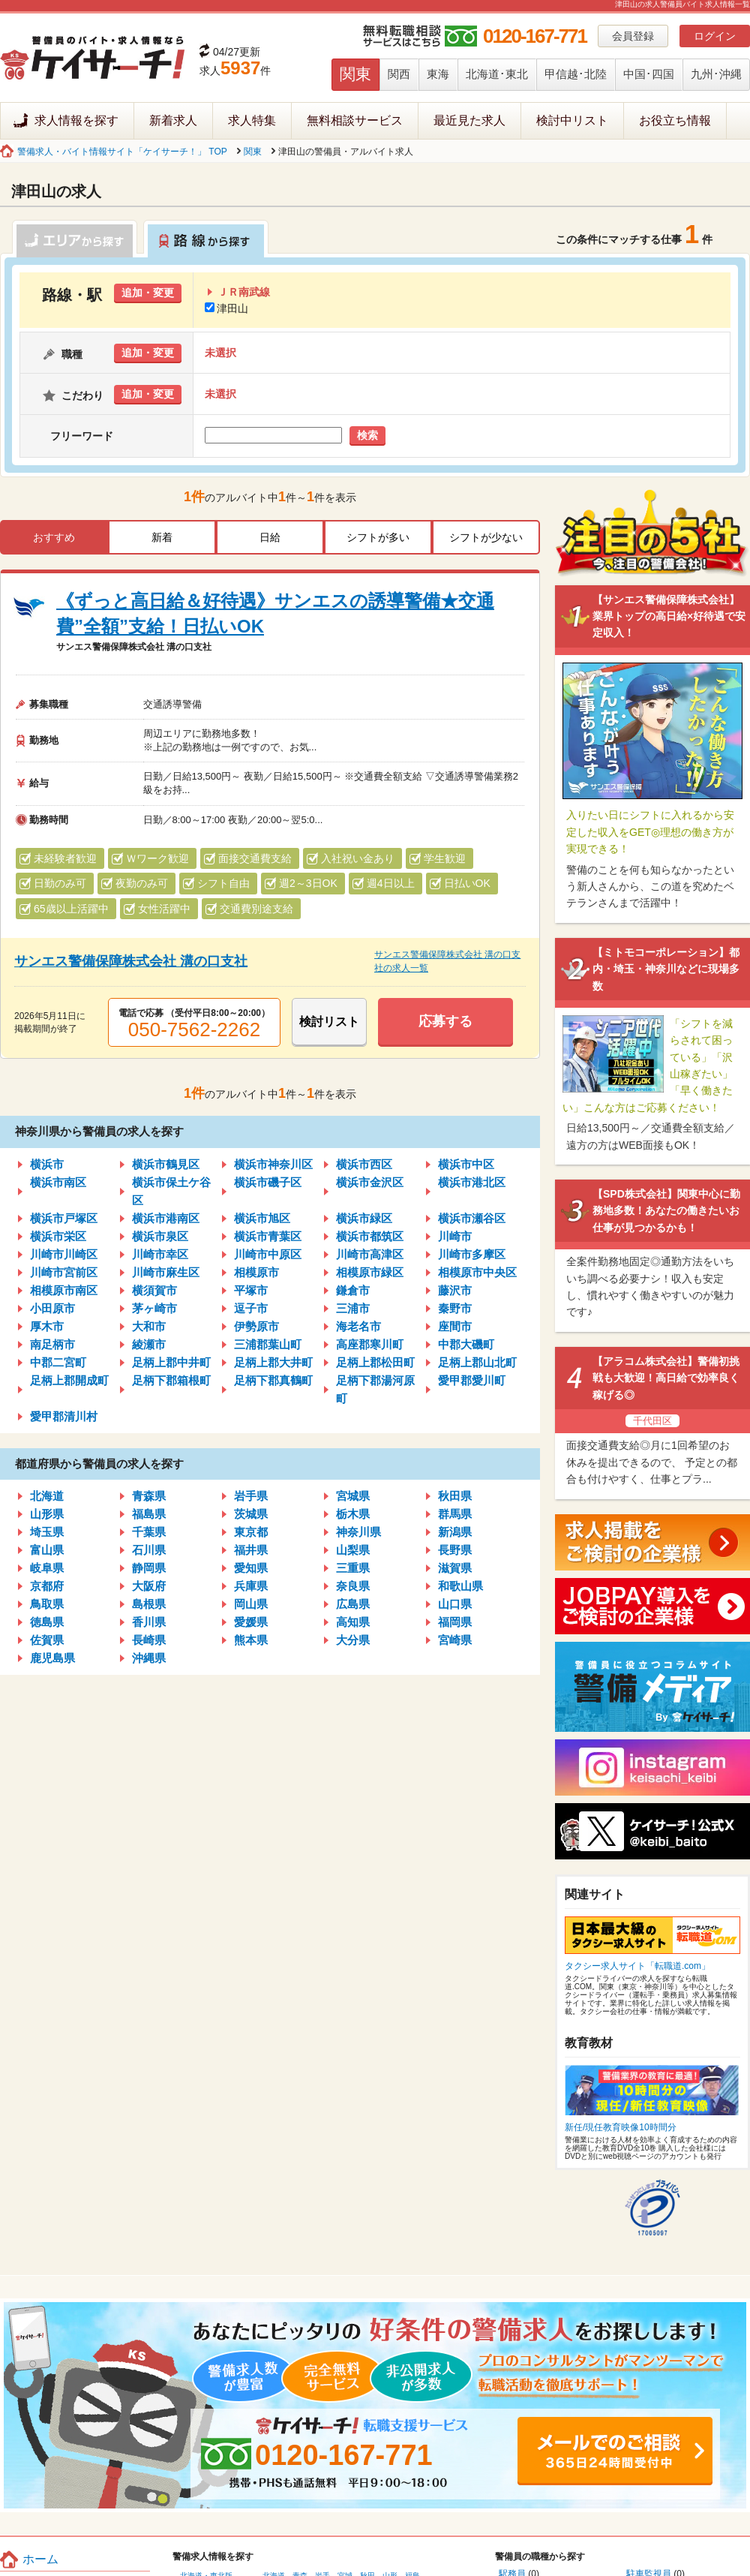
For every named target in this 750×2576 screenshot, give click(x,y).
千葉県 (149, 1531)
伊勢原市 (256, 1326)
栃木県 (353, 1513)
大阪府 (149, 1586)
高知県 (353, 1622)
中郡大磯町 (466, 1344)
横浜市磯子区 (268, 1182)
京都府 (47, 1586)
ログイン (715, 36)
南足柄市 (52, 1344)
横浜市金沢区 (370, 1182)
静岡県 (149, 1568)
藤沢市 (455, 1290)
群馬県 (455, 1513)
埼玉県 (47, 1531)
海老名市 (358, 1326)
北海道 (47, 1495)
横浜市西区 (364, 1164)
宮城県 (353, 1495)
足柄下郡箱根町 (171, 1380)
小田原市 (52, 1308)
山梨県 (353, 1549)
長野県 (455, 1549)
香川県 (149, 1622)
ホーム (40, 2559)
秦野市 (455, 1308)
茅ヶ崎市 (154, 1308)
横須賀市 (154, 1290)
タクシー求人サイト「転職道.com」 (637, 1966)
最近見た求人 (470, 120)
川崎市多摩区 (472, 1254)
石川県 (149, 1549)
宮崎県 (455, 1640)
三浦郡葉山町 (268, 1344)
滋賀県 (455, 1568)
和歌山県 (460, 1586)
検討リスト (329, 1021)
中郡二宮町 (58, 1362)
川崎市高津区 (370, 1254)
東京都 (251, 1531)
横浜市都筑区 (370, 1236)
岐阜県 (47, 1568)
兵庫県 (251, 1586)
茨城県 (251, 1513)
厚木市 (47, 1326)
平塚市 (251, 1290)
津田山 (226, 308)
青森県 (149, 1495)
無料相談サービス (355, 120)
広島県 (353, 1604)
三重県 (353, 1568)
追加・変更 (148, 293)
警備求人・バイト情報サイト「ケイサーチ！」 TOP (122, 151)
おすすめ (54, 537)
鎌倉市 (353, 1290)
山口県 (455, 1604)
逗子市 (251, 1308)
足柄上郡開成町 (69, 1380)
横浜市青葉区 (268, 1236)
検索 (367, 435)
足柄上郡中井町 (171, 1362)
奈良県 (353, 1586)
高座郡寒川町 (370, 1344)
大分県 (353, 1640)
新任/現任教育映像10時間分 (620, 2127)
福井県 (251, 1549)
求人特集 (252, 120)
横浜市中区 (466, 1164)
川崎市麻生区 (166, 1272)
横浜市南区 (58, 1182)
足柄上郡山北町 (477, 1362)
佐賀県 (47, 1640)
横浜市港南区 (166, 1218)
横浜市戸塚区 (64, 1218)
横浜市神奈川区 (273, 1164)
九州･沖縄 (716, 74)
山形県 (47, 1513)
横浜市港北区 (472, 1182)
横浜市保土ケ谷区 (171, 1191)
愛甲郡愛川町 (472, 1380)
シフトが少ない (486, 537)
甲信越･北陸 (575, 74)
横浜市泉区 (160, 1236)
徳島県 (47, 1622)
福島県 (149, 1513)
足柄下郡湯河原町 (375, 1389)
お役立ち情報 (675, 120)
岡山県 (251, 1604)
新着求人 (173, 120)
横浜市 (47, 1164)
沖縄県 (149, 1658)
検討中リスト (572, 120)
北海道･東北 (497, 74)
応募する (445, 1021)
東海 (438, 74)
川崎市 (455, 1236)
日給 (270, 537)
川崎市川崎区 (64, 1254)
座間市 (455, 1326)
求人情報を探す (76, 120)
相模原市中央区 (477, 1272)
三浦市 (353, 1308)
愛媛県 (251, 1622)
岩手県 (251, 1495)
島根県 (149, 1604)
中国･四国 (648, 74)
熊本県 (251, 1640)
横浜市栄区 (58, 1236)
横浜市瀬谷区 (472, 1218)
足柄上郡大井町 (273, 1362)
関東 (355, 74)
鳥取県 (47, 1604)
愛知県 (251, 1568)
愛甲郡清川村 (64, 1416)
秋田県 (455, 1495)
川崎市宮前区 (64, 1272)
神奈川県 (358, 1531)
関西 (399, 74)
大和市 (149, 1326)
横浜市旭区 (262, 1218)
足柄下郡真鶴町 (273, 1380)
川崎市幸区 (160, 1254)
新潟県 (455, 1531)
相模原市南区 (64, 1290)
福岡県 (455, 1622)
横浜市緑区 (364, 1218)
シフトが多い (378, 537)
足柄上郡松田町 (375, 1362)
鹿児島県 (52, 1658)
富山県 (47, 1549)
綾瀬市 (149, 1344)
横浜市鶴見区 (166, 1164)
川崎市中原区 (268, 1254)
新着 (162, 537)
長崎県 (149, 1640)
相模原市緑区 (370, 1272)
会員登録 (633, 36)
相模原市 (256, 1272)
